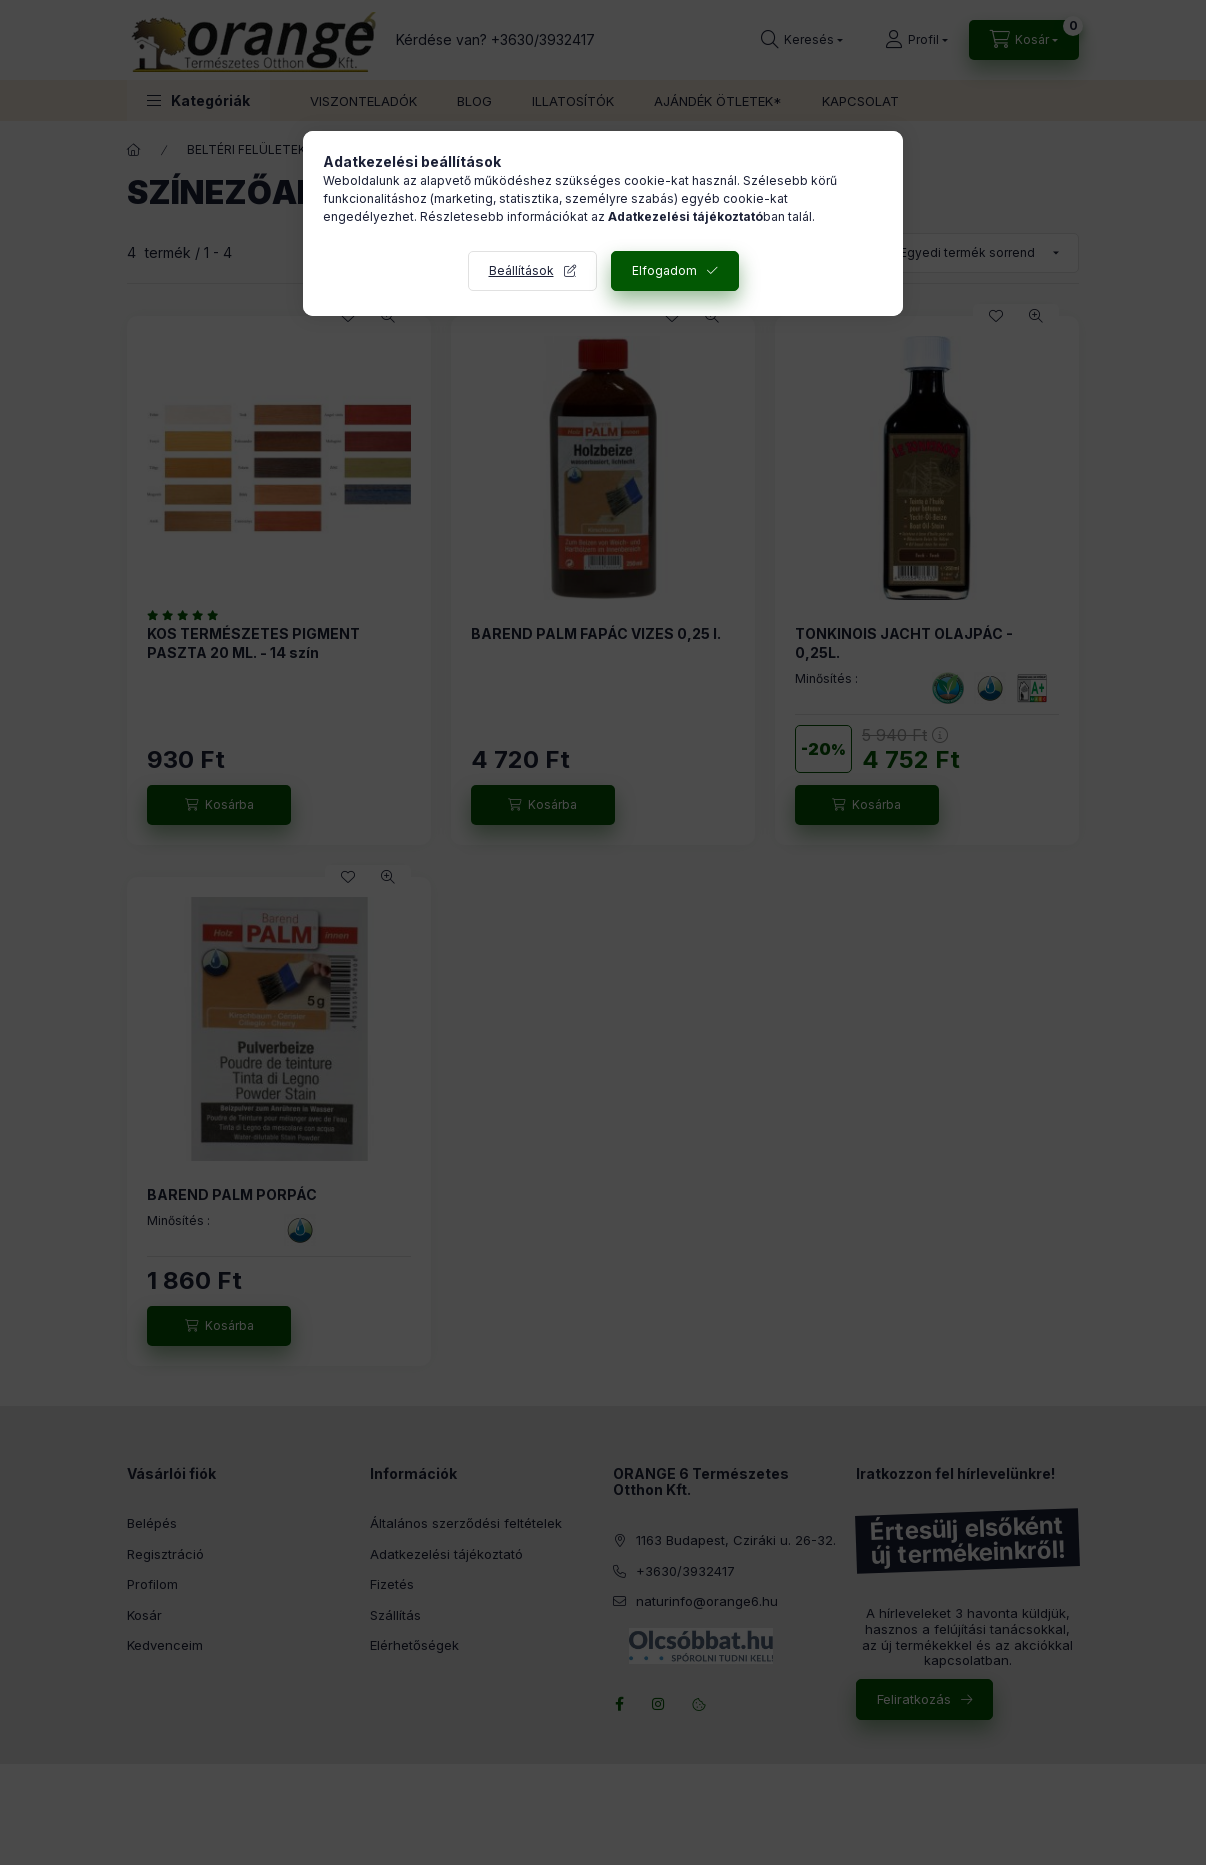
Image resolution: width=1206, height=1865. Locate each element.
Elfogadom (664, 270)
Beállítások (521, 270)
